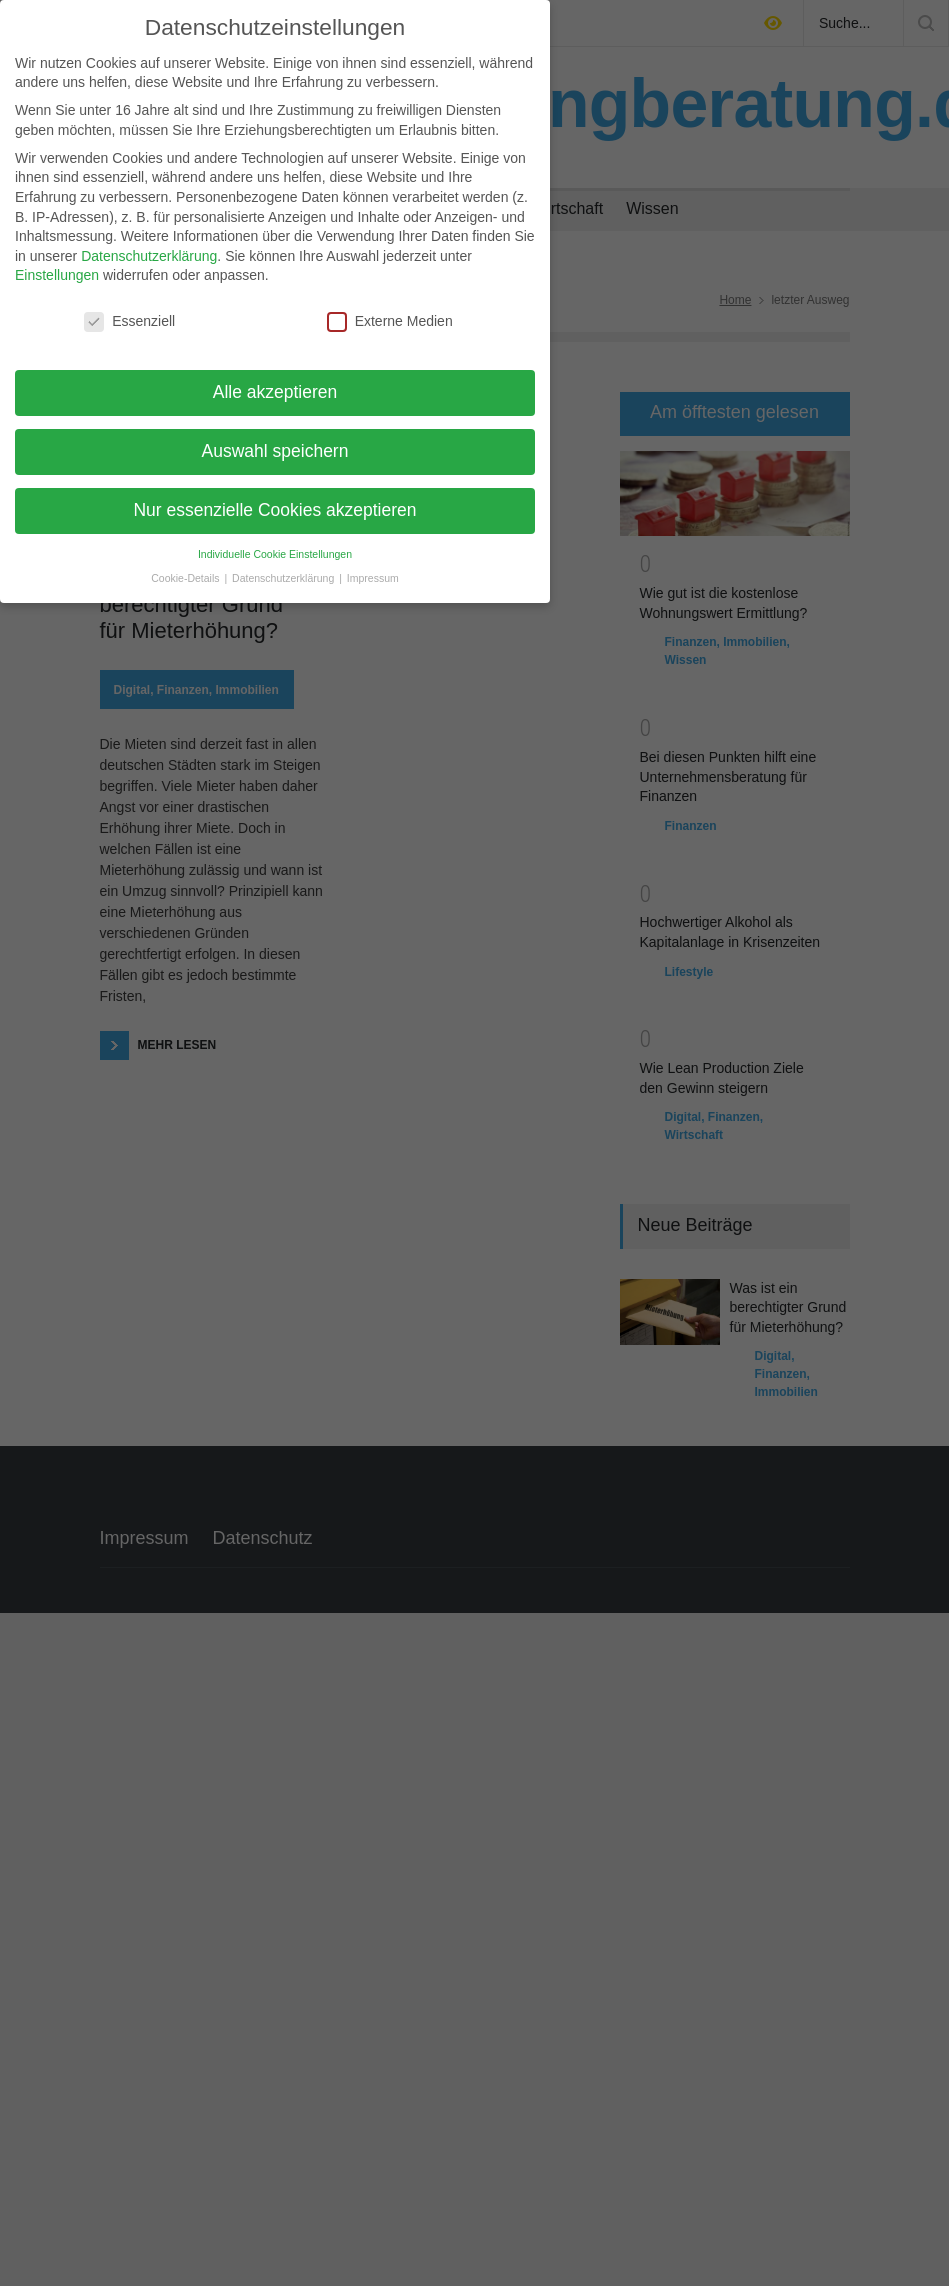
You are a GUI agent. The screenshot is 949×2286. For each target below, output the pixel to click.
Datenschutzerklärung (149, 244)
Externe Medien (390, 309)
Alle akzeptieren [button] (275, 380)
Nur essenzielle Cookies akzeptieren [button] (274, 498)
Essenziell (129, 309)
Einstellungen (57, 263)
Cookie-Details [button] (186, 566)
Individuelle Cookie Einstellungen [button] (275, 542)
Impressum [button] (373, 566)
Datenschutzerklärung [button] (284, 566)
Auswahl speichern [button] (275, 439)
